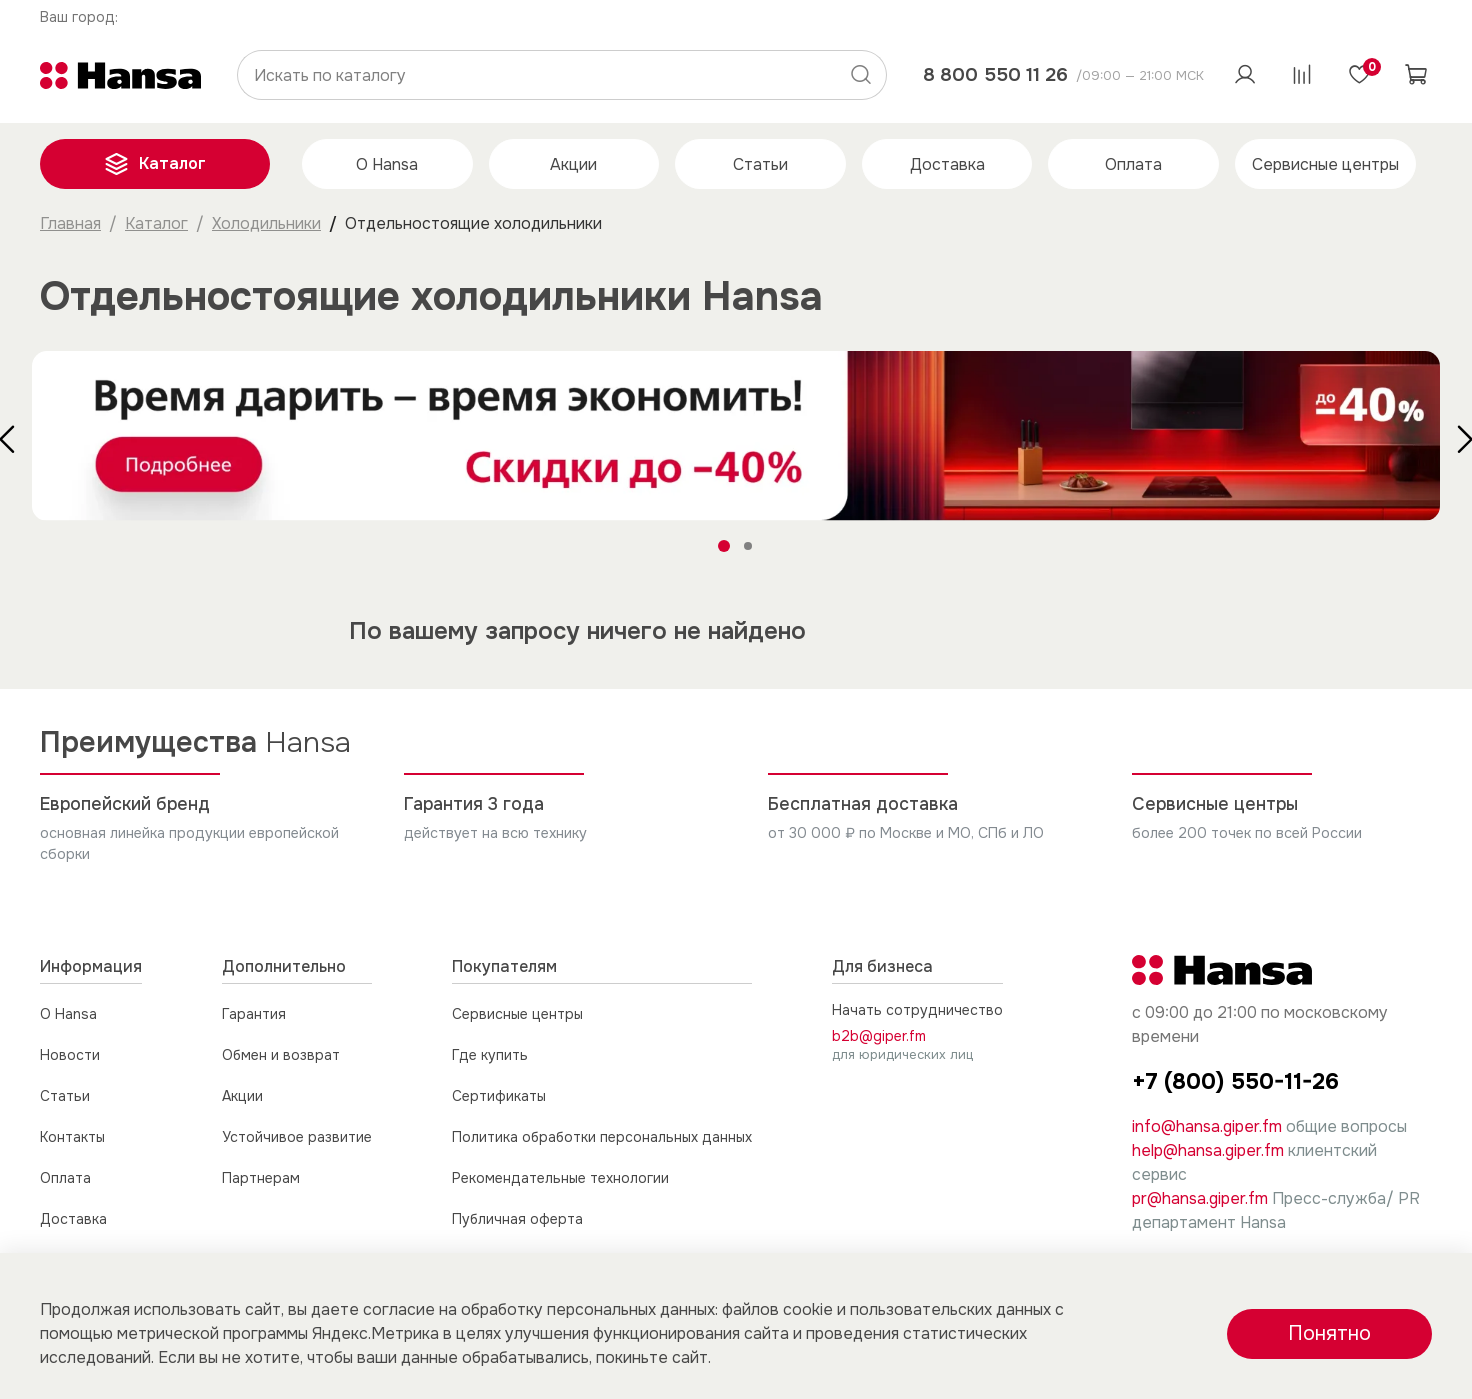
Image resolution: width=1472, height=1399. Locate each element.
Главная (70, 223)
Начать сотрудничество (917, 1010)
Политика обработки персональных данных (602, 1137)
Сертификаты (499, 1096)
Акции (573, 164)
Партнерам (261, 1178)
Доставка (947, 164)
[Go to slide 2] (748, 546)
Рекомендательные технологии (560, 1178)
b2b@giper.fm (879, 1036)
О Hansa (387, 164)
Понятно (1329, 1333)
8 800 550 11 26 (995, 74)
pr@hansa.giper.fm (1200, 1198)
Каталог (155, 164)
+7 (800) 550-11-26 (1235, 1081)
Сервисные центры (1325, 164)
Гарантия (254, 1014)
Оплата (1133, 164)
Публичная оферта (517, 1219)
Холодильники (266, 223)
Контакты (72, 1137)
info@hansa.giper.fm (1207, 1126)
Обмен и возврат (281, 1055)
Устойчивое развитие (297, 1137)
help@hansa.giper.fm (1208, 1150)
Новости (70, 1055)
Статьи (760, 164)
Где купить (490, 1055)
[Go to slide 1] (724, 546)
